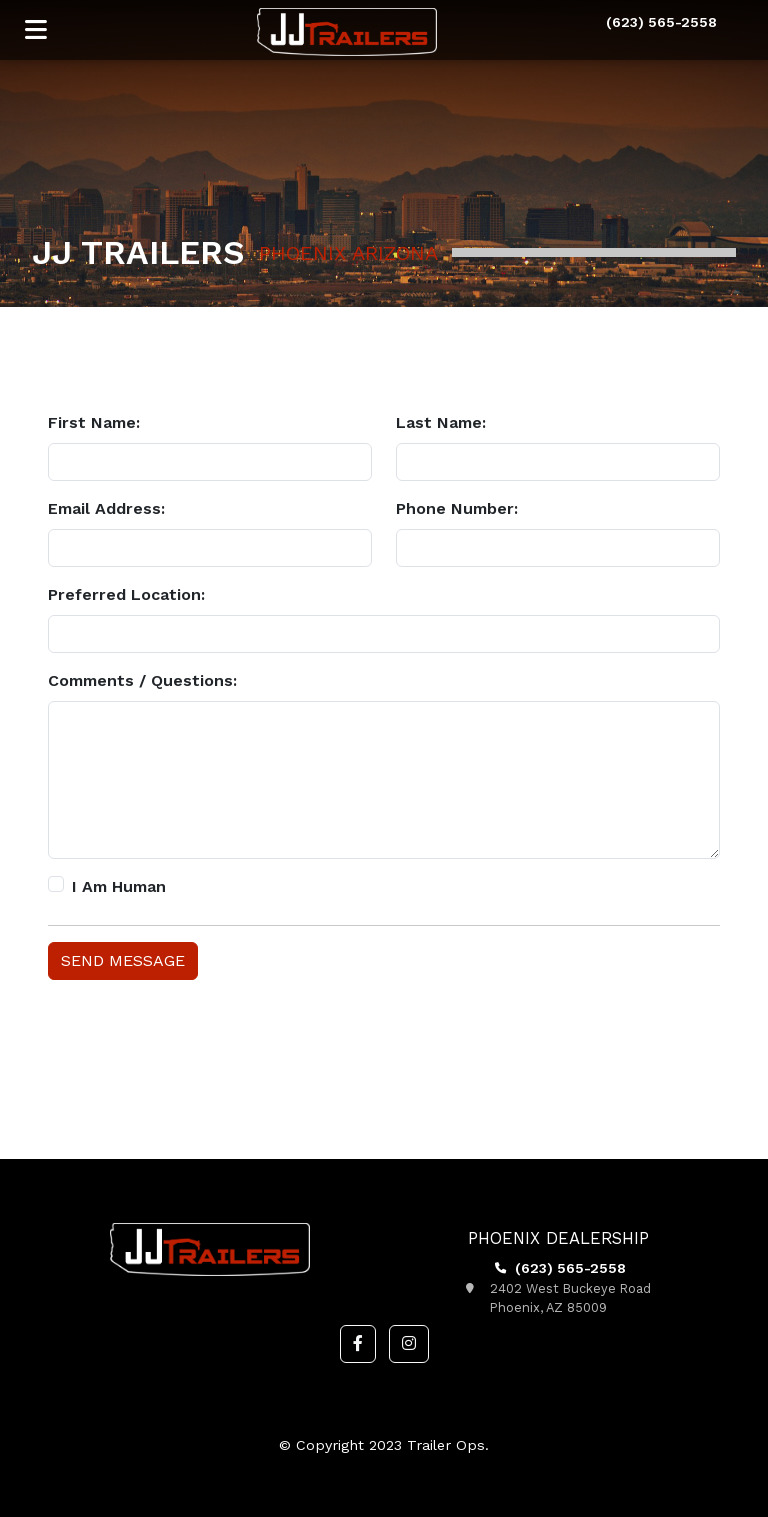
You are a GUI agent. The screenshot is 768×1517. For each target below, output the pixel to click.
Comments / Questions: (142, 680)
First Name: (94, 422)
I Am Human (119, 886)
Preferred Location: (126, 594)
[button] (358, 1344)
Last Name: (441, 422)
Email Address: (106, 508)
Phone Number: (457, 508)
